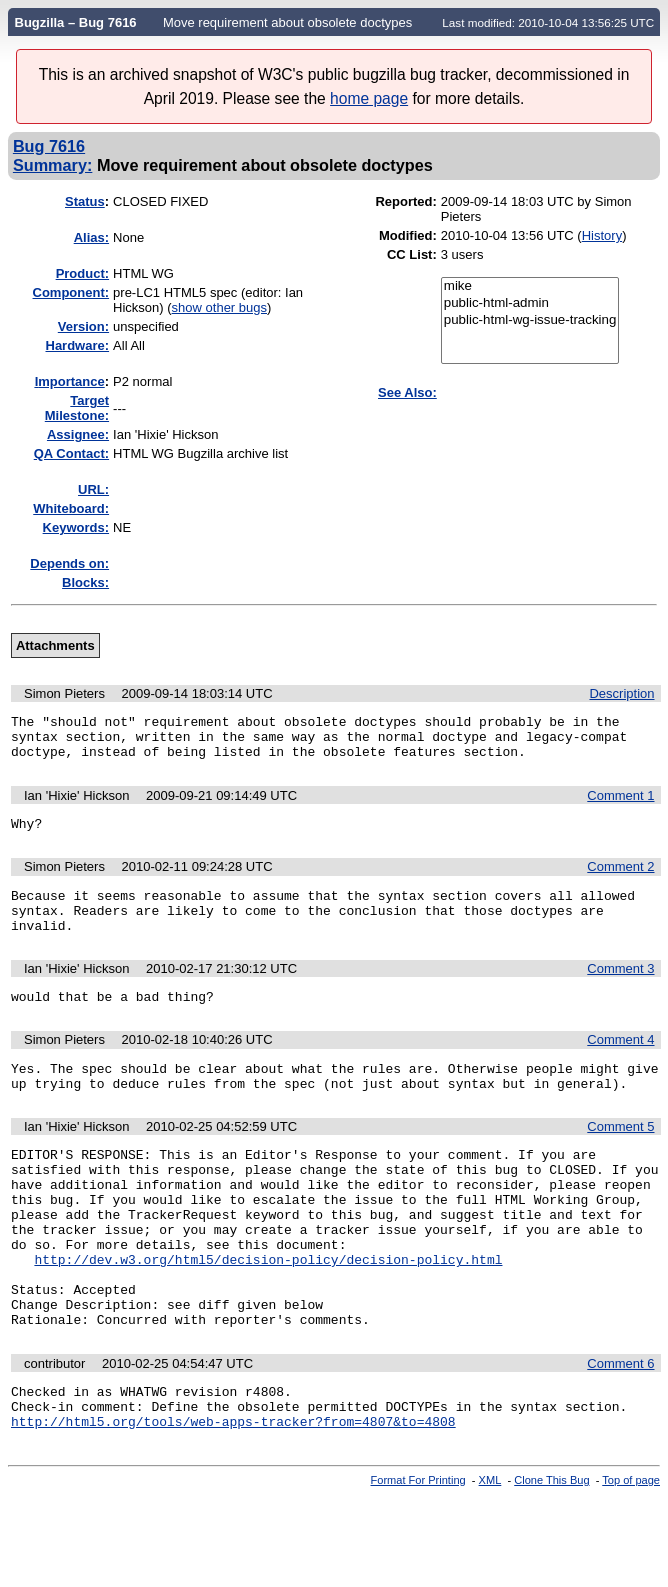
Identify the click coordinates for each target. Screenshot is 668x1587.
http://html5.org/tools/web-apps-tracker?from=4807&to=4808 (233, 1496)
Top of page (631, 1555)
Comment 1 (620, 804)
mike (530, 286)
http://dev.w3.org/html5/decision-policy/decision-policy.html (268, 1313)
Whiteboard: (71, 508)
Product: (82, 273)
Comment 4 (620, 1063)
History (602, 235)
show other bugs (219, 307)
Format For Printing (418, 1555)
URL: (93, 489)
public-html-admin (530, 303)
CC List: (412, 254)
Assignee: (78, 434)
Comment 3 (620, 989)
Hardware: (78, 345)
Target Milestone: (77, 408)
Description (621, 693)
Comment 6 (620, 1429)
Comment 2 (620, 878)
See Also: (407, 392)
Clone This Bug (551, 1555)
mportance (70, 381)
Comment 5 (620, 1156)
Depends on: (69, 563)
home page (369, 98)
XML (490, 1555)
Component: (71, 292)
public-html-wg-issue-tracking (530, 320)
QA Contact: (71, 453)
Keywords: (76, 527)
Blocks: (85, 582)
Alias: (91, 237)
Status (85, 201)
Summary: (52, 165)
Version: (83, 326)
